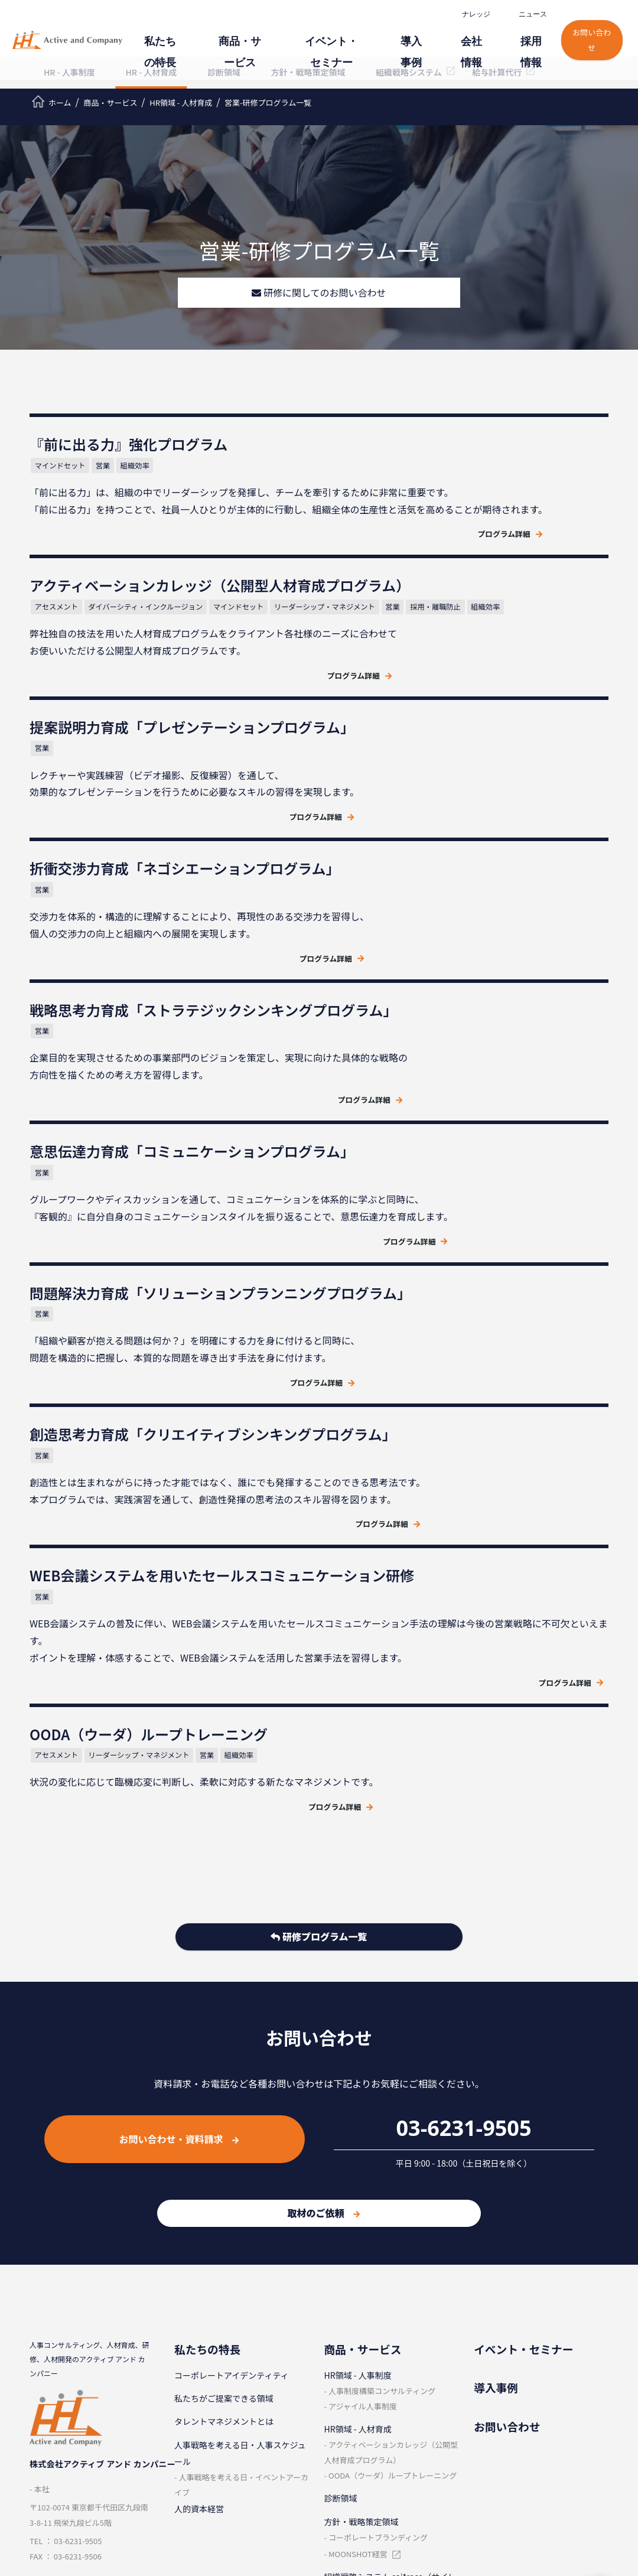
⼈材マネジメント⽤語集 (519, 2416)
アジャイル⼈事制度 (362, 2062)
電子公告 (190, 2509)
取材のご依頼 (323, 1869)
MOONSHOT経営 (358, 2210)
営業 (112, 468)
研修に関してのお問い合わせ (319, 293)
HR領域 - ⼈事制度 (358, 2031)
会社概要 (190, 2416)
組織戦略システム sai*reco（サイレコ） (390, 2241)
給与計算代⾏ (349, 2272)
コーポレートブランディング (378, 2193)
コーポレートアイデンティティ (231, 2031)
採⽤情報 (522, 42)
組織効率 (143, 468)
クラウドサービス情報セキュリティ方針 (87, 2394)
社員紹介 (340, 2416)
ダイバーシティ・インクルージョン (457, 496)
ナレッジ (465, 14)
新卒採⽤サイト (353, 2439)
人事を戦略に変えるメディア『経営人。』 (540, 2471)
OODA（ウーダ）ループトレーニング (392, 2132)
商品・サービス (257, 42)
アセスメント (367, 496)
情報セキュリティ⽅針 (71, 2365)
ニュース (521, 14)
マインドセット (69, 468)
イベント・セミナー (341, 42)
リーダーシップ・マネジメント (397, 514)
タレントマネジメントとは (224, 2078)
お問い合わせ (584, 36)
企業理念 (190, 2393)
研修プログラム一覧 (319, 1596)
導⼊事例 (413, 42)
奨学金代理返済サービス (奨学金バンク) (388, 2304)
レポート (490, 2393)
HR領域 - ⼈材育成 (358, 2086)
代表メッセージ (203, 2463)
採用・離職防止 (508, 514)
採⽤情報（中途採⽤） (365, 2393)
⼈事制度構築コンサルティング (381, 2047)
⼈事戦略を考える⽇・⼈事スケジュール (240, 2109)
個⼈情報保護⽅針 (63, 2344)
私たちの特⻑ (184, 42)
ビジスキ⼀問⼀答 (507, 2439)
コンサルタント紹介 (211, 2486)
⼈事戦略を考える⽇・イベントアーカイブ (241, 2141)
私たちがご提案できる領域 (224, 2055)
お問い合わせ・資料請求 (179, 1795)
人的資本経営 (199, 2165)
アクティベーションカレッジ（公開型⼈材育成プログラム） (391, 2109)
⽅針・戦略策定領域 (361, 2178)
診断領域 (340, 2155)
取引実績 (190, 2439)
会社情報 (468, 42)
